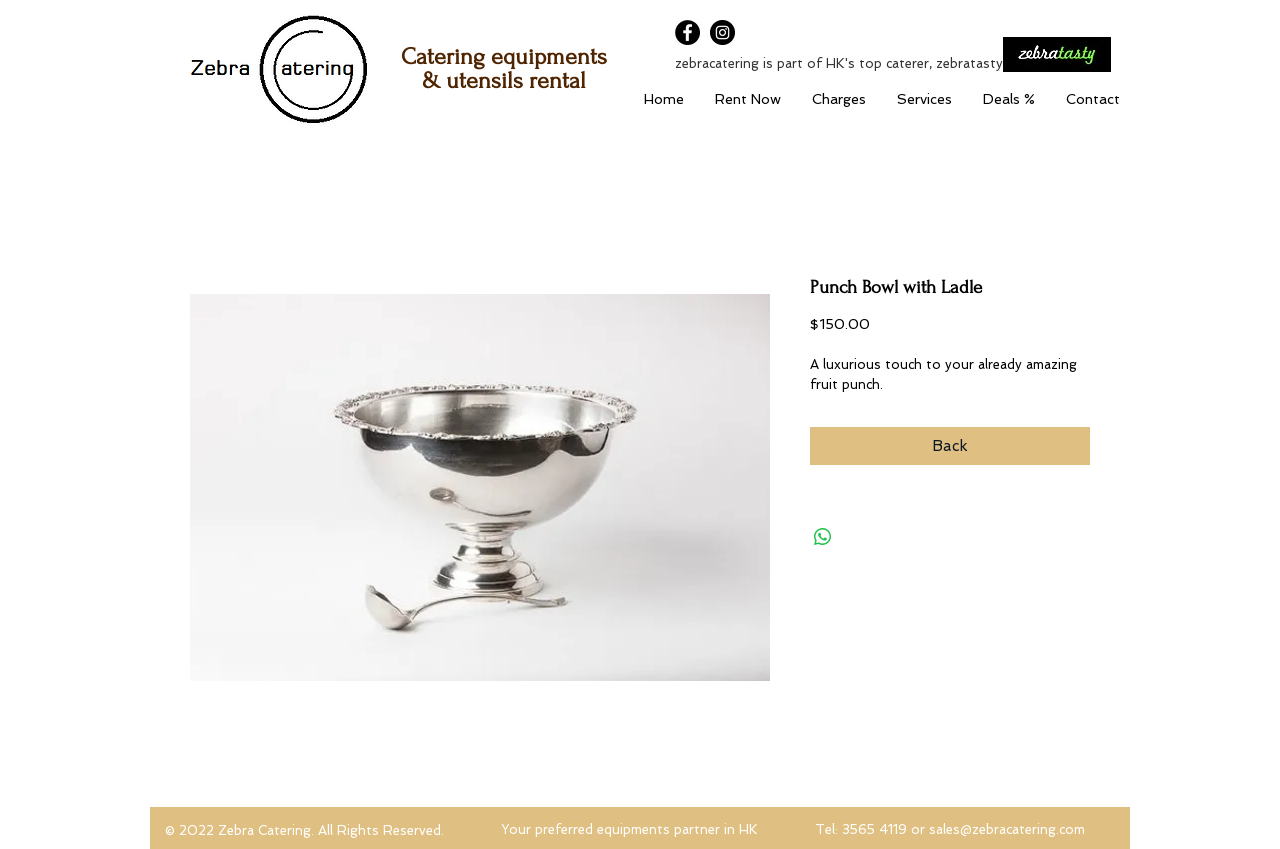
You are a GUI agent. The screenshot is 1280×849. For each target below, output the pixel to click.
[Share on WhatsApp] (823, 537)
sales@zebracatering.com (1007, 829)
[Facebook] (687, 32)
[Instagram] (722, 32)
